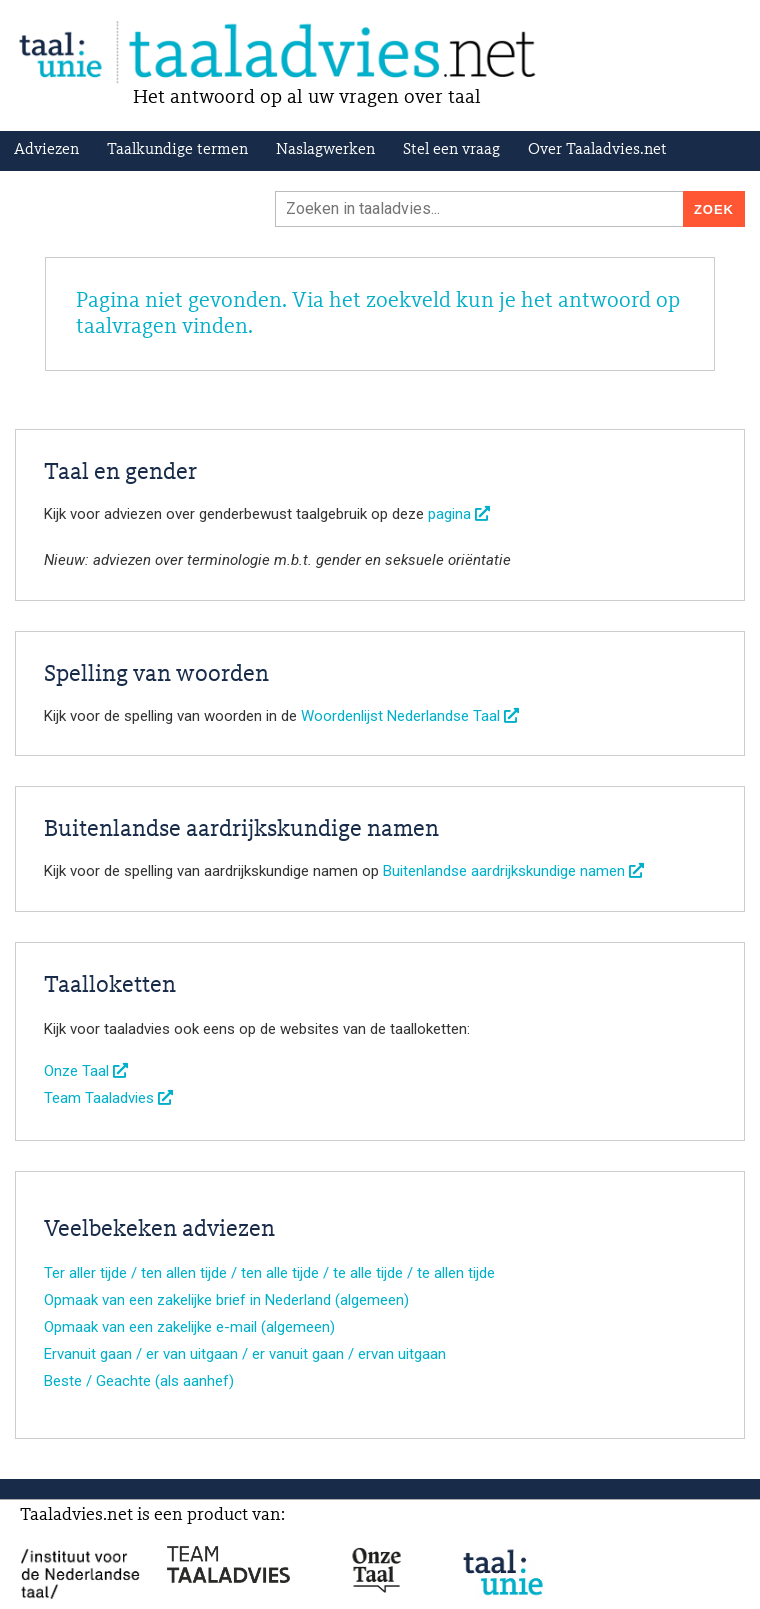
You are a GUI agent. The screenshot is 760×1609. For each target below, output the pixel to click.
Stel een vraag (451, 150)
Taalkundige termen (177, 150)
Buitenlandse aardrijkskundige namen (513, 871)
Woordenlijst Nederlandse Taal (410, 716)
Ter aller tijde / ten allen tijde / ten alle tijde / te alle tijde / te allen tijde (269, 1273)
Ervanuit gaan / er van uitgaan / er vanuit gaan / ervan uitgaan (245, 1354)
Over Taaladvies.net (597, 150)
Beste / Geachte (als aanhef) (139, 1381)
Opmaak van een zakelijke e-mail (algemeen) (189, 1327)
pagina (459, 514)
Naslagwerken (325, 150)
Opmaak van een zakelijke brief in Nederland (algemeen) (226, 1300)
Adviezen (46, 150)
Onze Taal (86, 1071)
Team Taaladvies (108, 1098)
